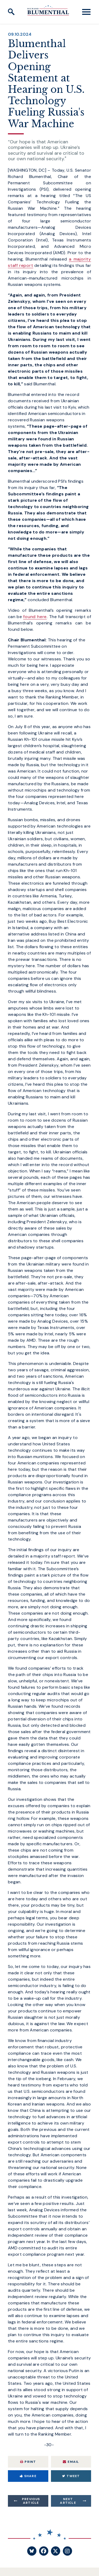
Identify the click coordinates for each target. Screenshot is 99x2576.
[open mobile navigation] (86, 12)
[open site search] (11, 12)
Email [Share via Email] (71, 2462)
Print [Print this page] (28, 2462)
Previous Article (31, 2501)
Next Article (68, 2501)
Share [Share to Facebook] (28, 2476)
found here (35, 616)
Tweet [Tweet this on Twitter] (71, 2476)
